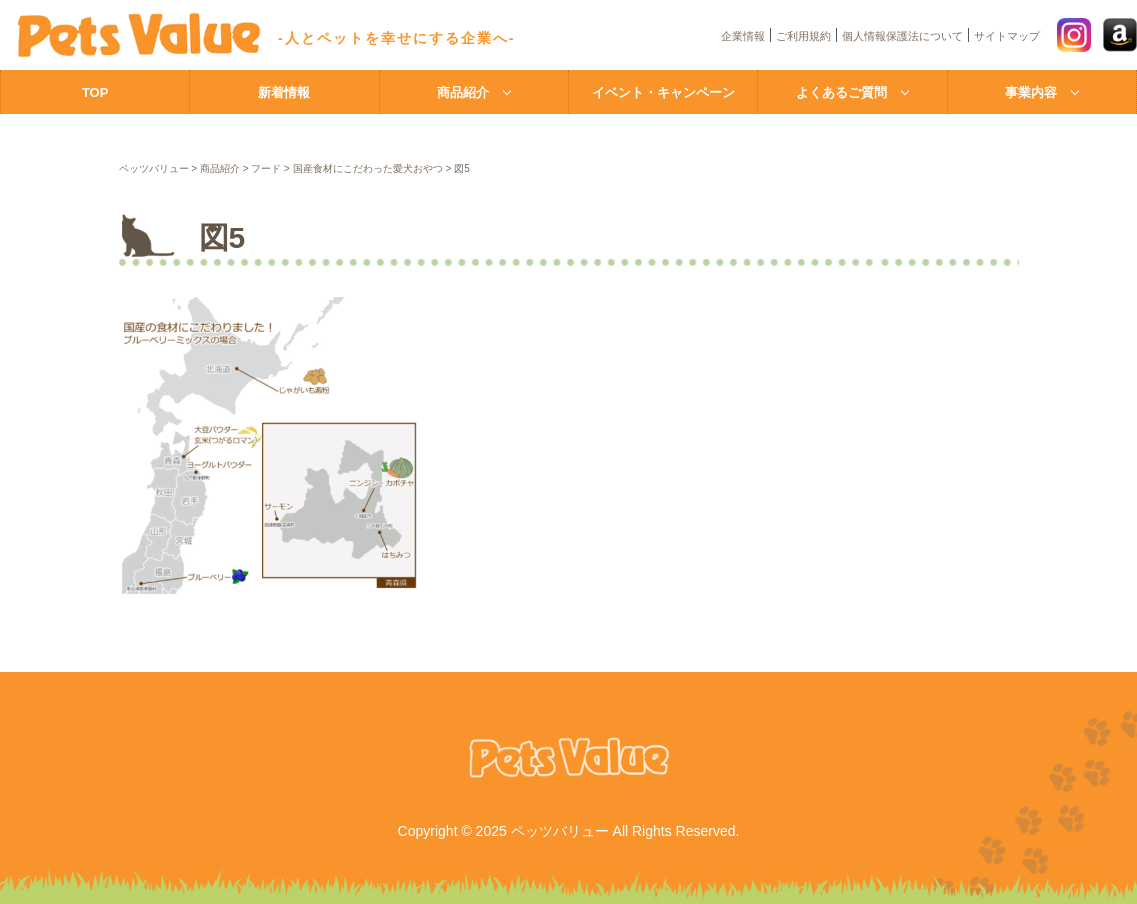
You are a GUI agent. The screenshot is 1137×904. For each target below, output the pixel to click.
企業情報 (743, 36)
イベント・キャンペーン (663, 92)
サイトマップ (1007, 36)
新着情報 (284, 92)
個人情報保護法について (902, 36)
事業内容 (1031, 92)
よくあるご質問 (841, 92)
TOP (95, 92)
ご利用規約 (803, 36)
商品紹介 (463, 92)
